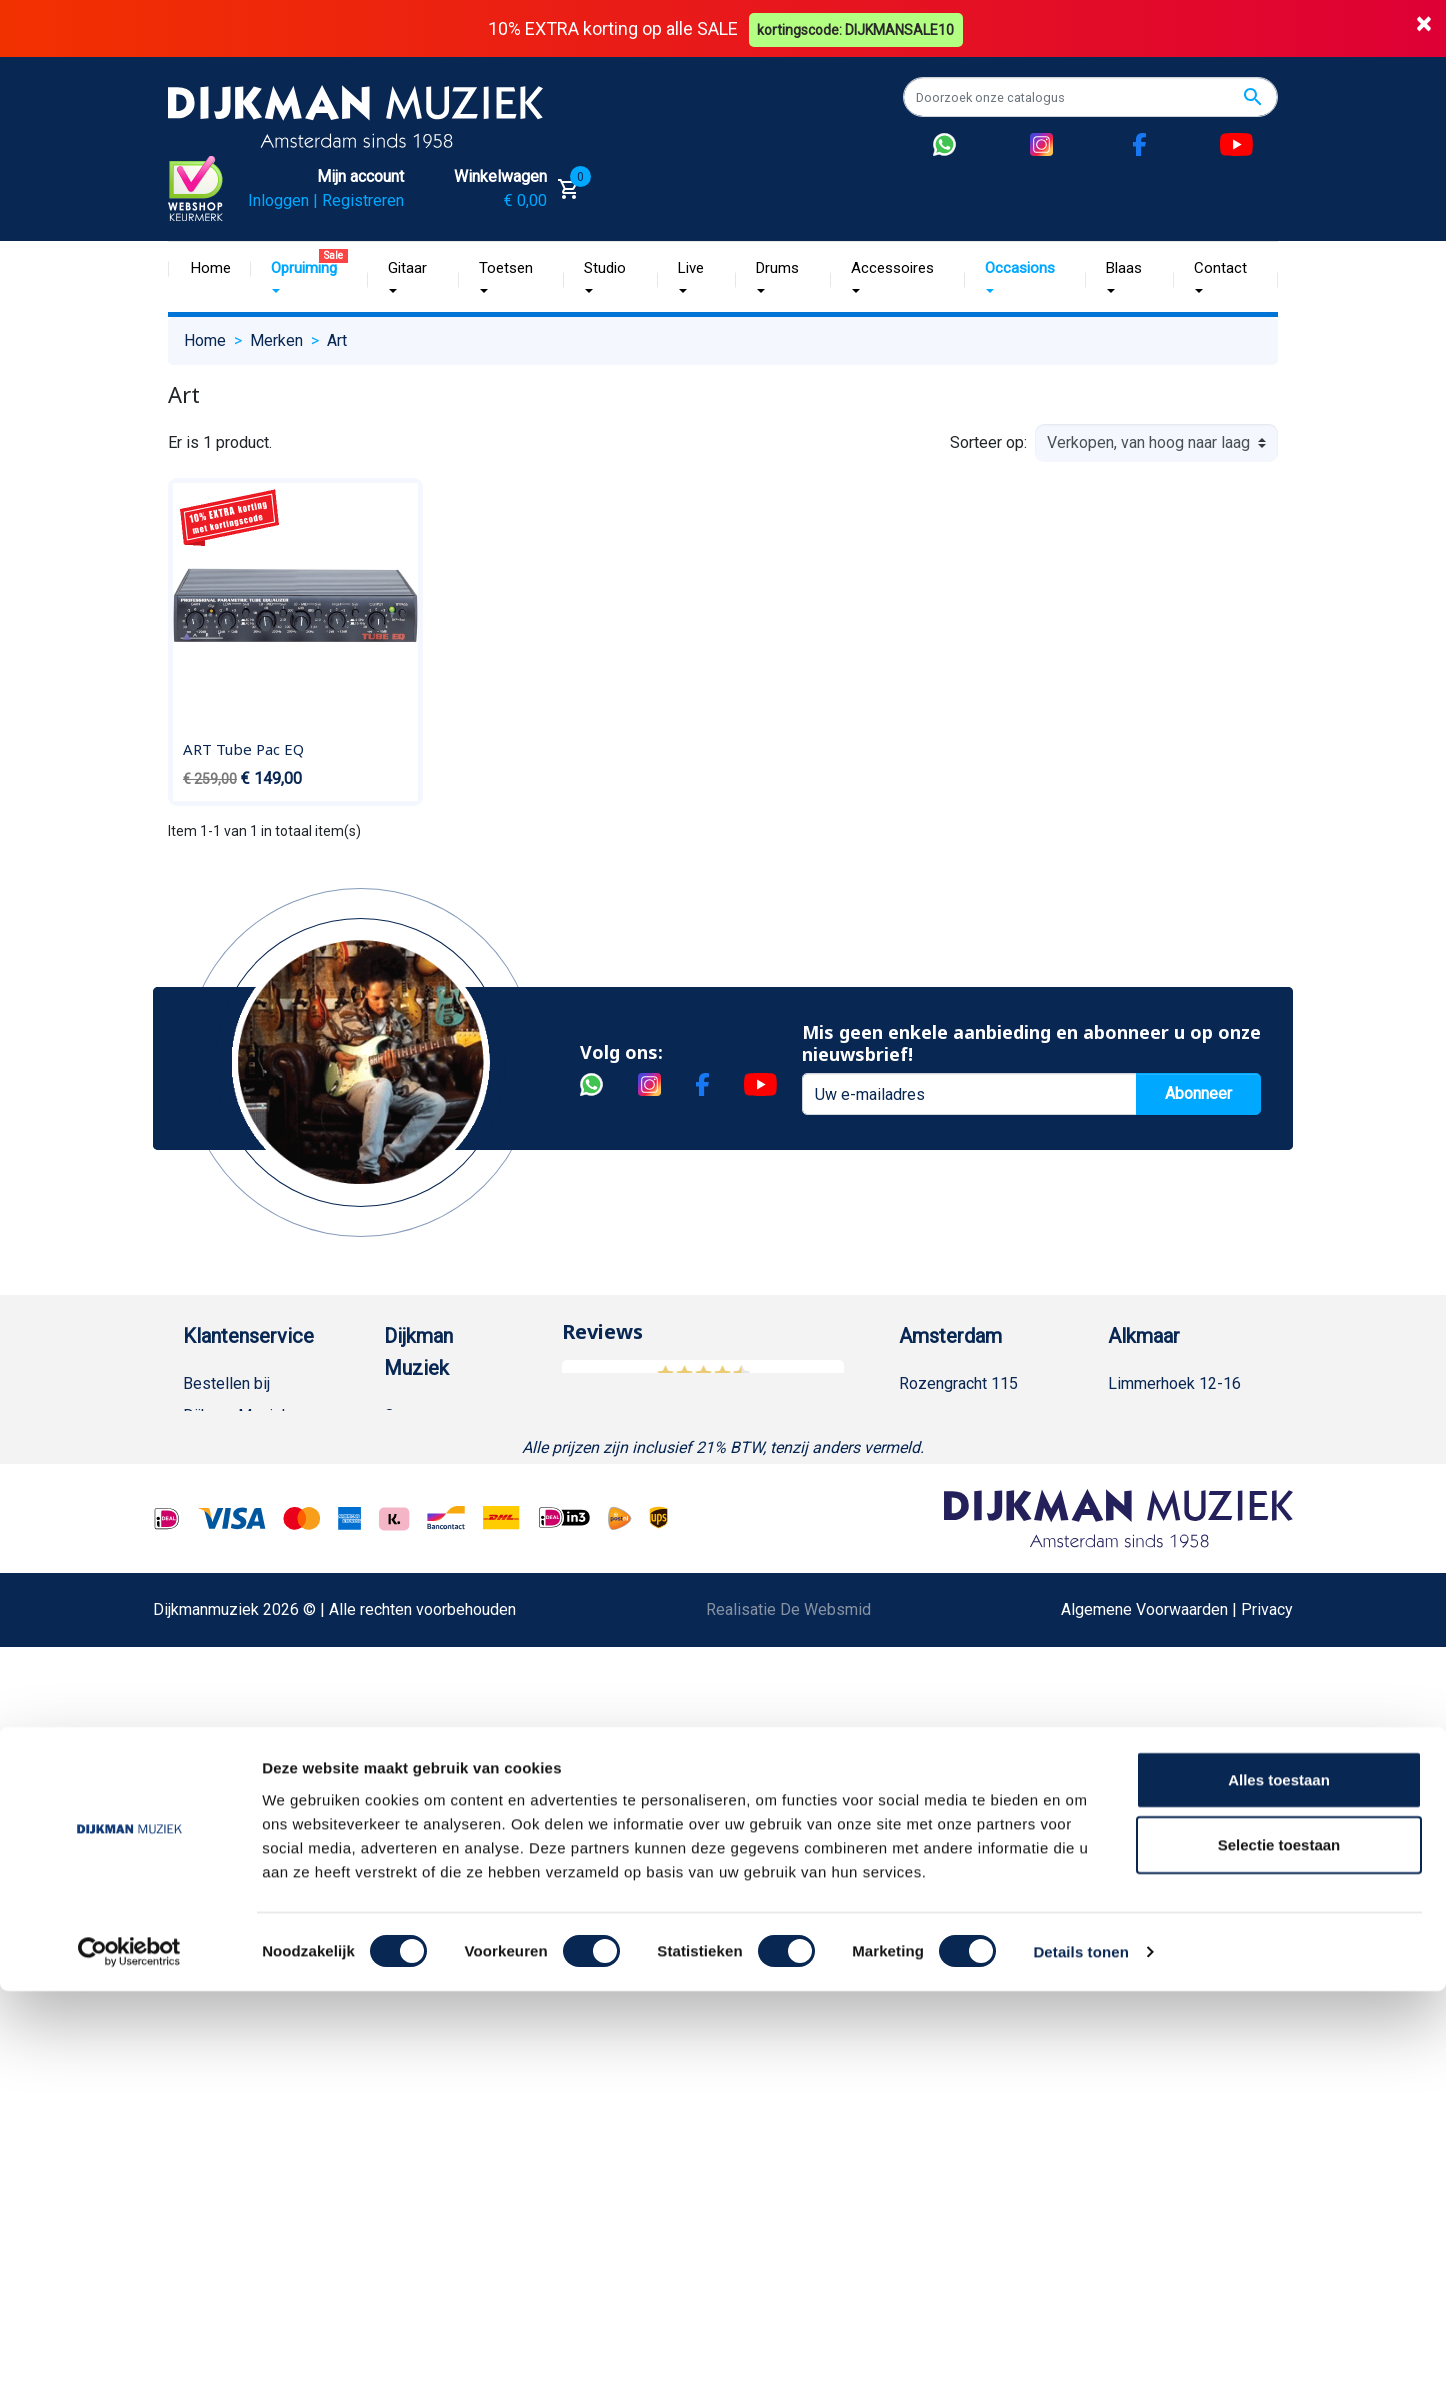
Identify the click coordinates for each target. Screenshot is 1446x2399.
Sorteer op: (988, 441)
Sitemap (413, 1543)
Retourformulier (237, 1927)
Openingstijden (971, 1479)
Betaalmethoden (240, 1447)
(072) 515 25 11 (1184, 1447)
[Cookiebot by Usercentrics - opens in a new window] (129, 2360)
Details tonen (1080, 2359)
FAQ (197, 1671)
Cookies (212, 1959)
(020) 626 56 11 (975, 1447)
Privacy (209, 1799)
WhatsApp (219, 1895)
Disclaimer (220, 1767)
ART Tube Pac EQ (243, 748)
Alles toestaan (1279, 2186)
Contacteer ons (236, 2119)
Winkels (412, 1575)
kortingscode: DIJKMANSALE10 (858, 28)
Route (939, 1511)
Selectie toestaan (1279, 2252)
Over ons (415, 1415)
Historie (412, 1447)
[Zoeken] (1090, 97)
